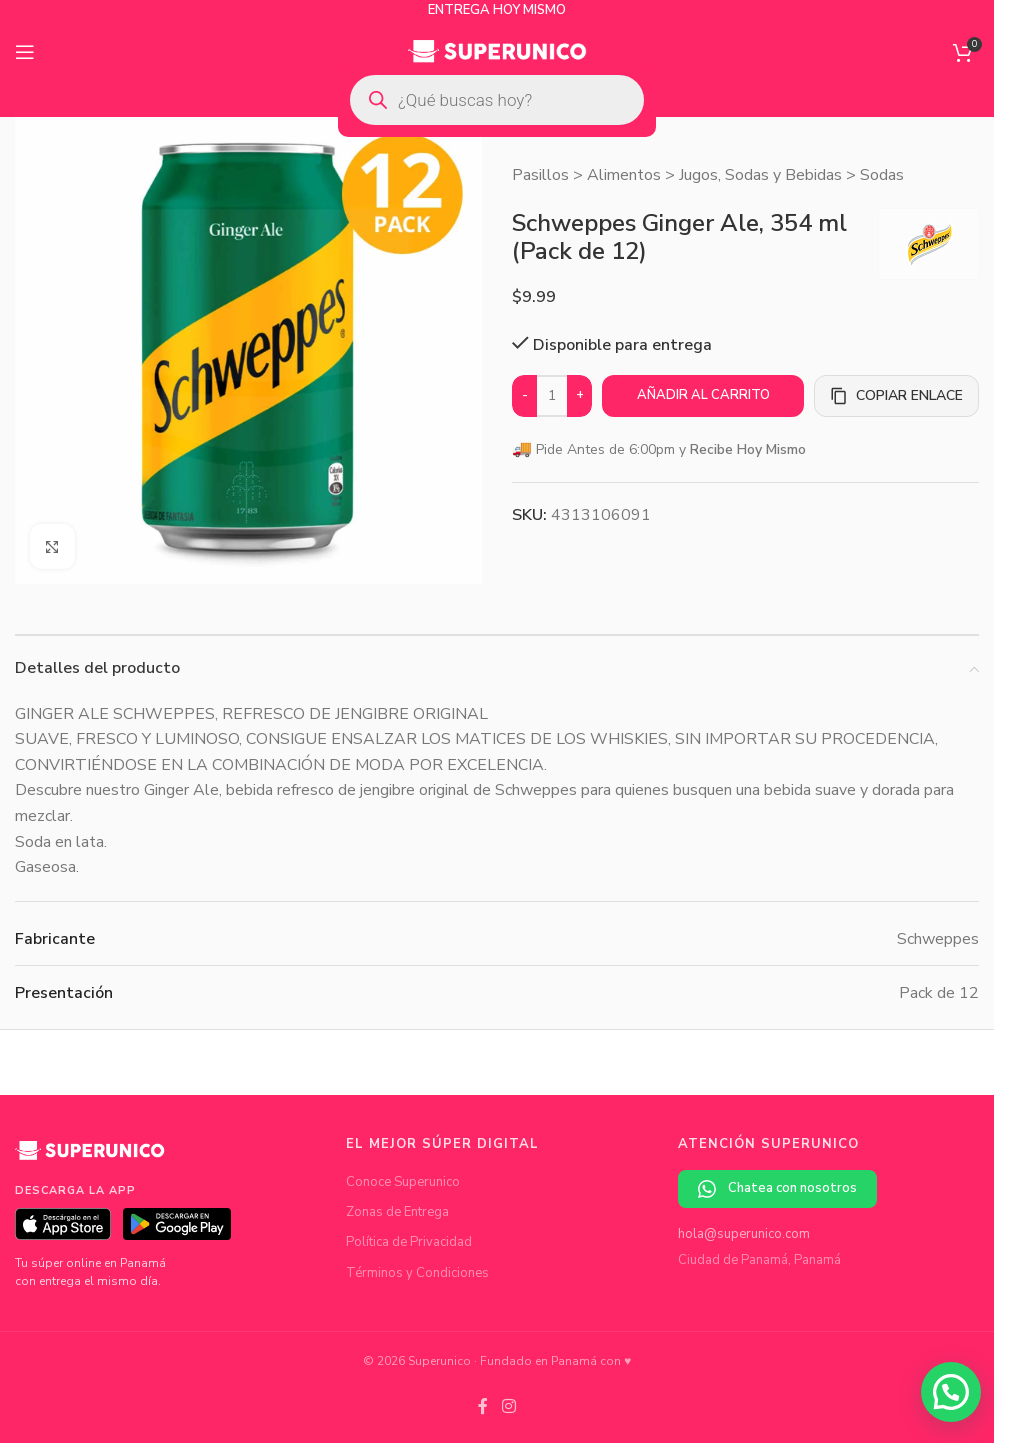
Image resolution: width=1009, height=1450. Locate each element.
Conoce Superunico (403, 1182)
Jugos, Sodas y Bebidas (760, 175)
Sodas (882, 175)
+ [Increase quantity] (580, 395)
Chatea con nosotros (777, 1188)
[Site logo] (497, 51)
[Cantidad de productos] (552, 396)
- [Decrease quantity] (525, 395)
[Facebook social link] (483, 1406)
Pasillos (540, 175)
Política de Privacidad (409, 1242)
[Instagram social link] (508, 1406)
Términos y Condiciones (417, 1273)
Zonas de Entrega (397, 1212)
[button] (951, 1392)
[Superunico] (90, 1158)
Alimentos (624, 175)
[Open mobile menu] (25, 52)
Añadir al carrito (703, 395)
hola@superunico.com (744, 1234)
